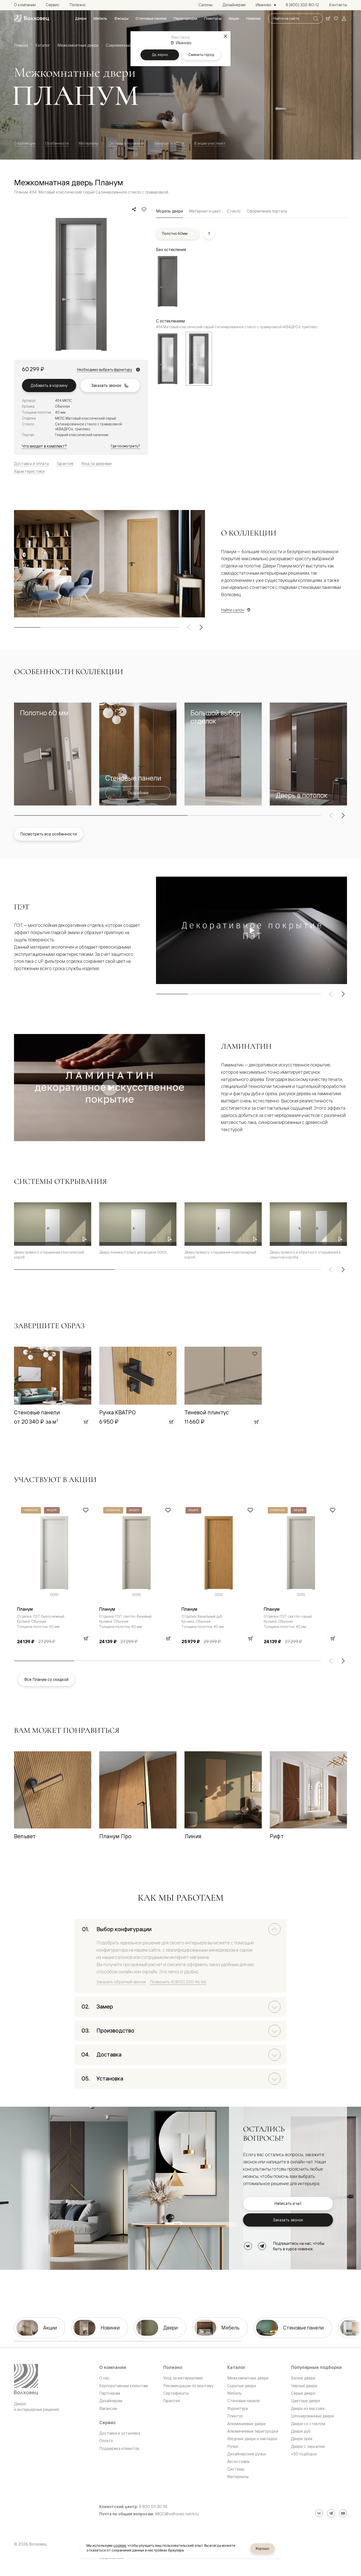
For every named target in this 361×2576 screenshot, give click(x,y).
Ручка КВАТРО (117, 1412)
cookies (119, 2545)
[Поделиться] (134, 209)
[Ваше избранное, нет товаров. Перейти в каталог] (336, 18)
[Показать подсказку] (209, 233)
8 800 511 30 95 (153, 2506)
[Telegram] (262, 2246)
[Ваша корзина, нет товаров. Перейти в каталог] (328, 18)
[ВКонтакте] (248, 2246)
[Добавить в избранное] (144, 209)
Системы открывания (126, 143)
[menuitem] (81, 18)
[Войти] (344, 18)
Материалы (88, 143)
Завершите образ (169, 143)
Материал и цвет (205, 211)
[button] (52, 754)
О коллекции (24, 143)
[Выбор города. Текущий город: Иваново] (266, 4)
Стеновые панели (37, 1412)
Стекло (234, 211)
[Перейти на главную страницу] (31, 18)
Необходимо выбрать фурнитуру (104, 370)
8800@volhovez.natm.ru (177, 2514)
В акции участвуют (210, 143)
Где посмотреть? (125, 446)
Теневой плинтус (206, 1412)
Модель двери (169, 211)
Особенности (57, 143)
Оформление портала (267, 211)
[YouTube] (343, 2513)
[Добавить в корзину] (85, 1421)
